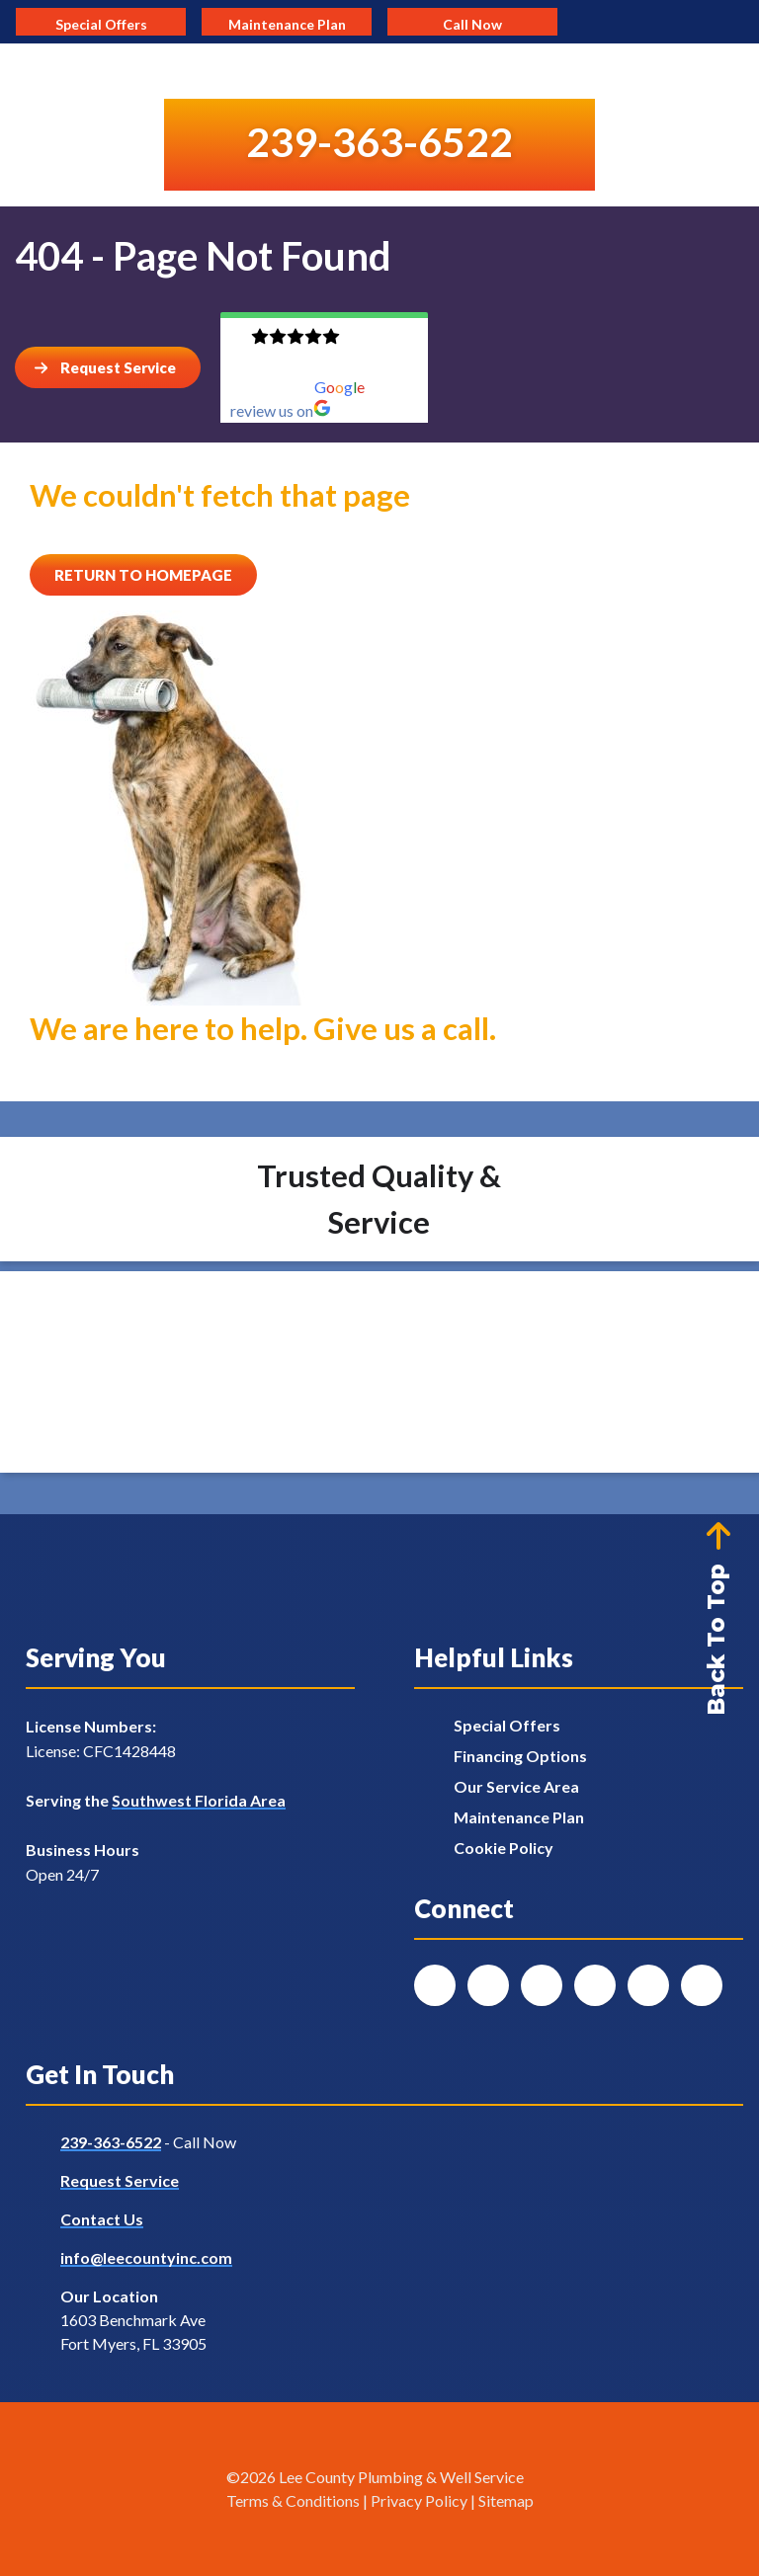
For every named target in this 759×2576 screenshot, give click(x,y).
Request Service (119, 2180)
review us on (280, 410)
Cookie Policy (503, 1847)
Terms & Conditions (293, 2500)
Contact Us (101, 2219)
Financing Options (520, 1755)
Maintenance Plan (519, 1817)
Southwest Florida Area (199, 1800)
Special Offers (507, 1725)
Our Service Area (516, 1786)
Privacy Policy (419, 2500)
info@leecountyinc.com (146, 2257)
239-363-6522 (110, 2142)
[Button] (108, 367)
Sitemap (506, 2500)
